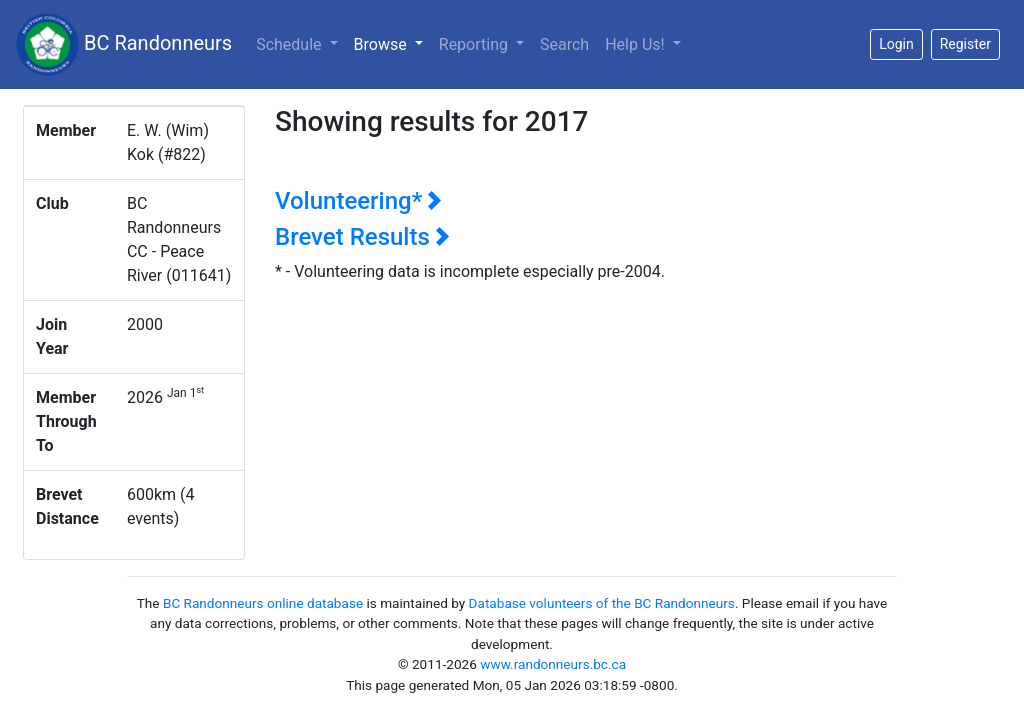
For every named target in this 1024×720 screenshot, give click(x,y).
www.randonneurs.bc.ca (553, 664)
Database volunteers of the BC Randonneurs (602, 603)
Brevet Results (362, 237)
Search (564, 44)
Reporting (475, 44)
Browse (392, 43)
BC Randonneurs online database (263, 603)
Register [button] (965, 44)
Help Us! (636, 44)
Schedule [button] (290, 44)
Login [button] (896, 44)
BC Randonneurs (124, 44)
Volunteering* (358, 201)
